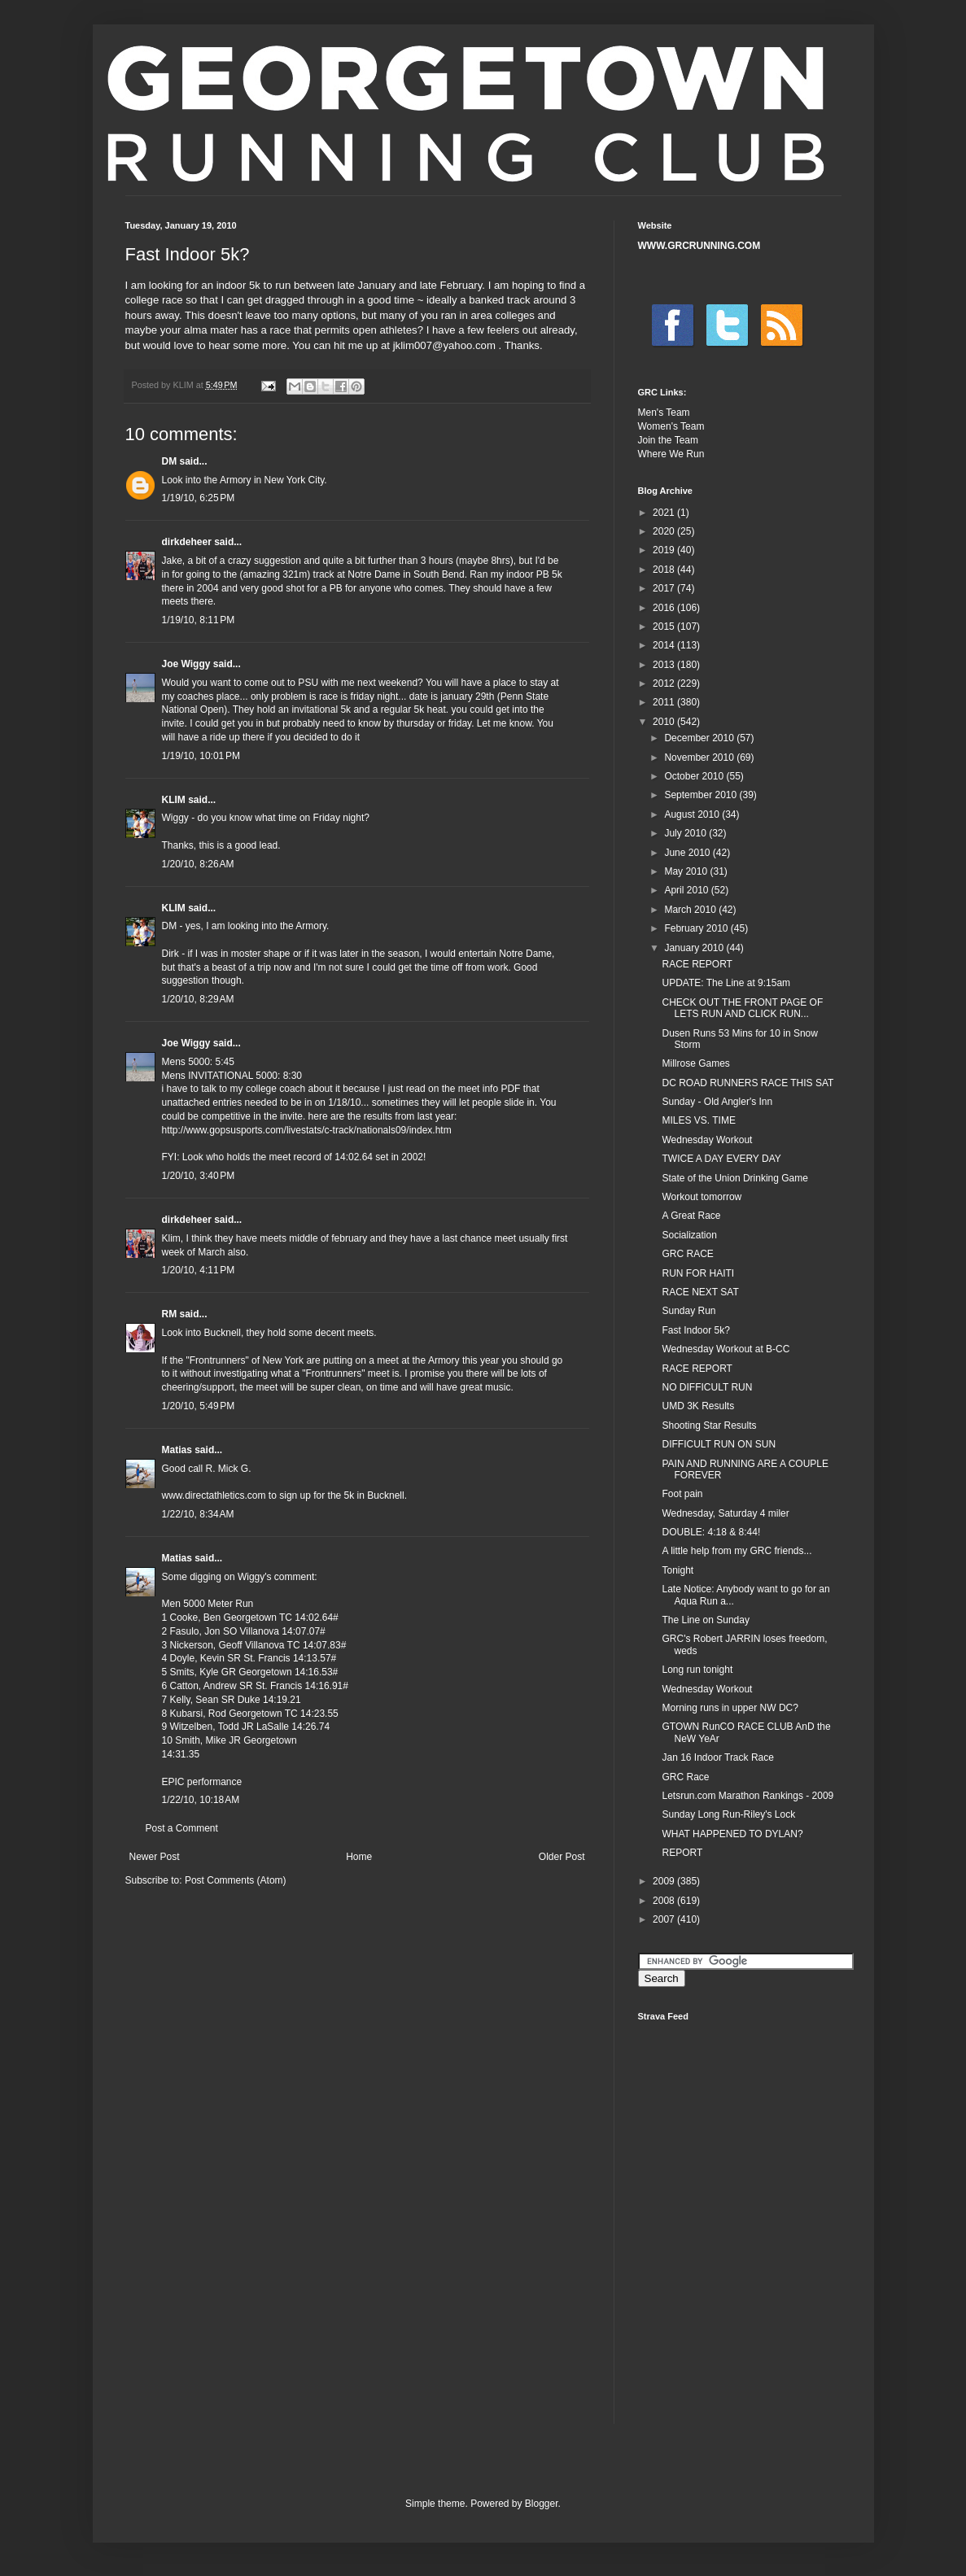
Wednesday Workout (707, 1140)
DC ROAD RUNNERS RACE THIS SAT (747, 1083)
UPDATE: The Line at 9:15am (726, 983)
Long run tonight (697, 1669)
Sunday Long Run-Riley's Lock (728, 1814)
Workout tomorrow (701, 1197)
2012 (665, 683)
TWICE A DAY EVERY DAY (721, 1158)
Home (359, 1856)
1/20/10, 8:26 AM (198, 864)
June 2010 (688, 852)
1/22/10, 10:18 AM (201, 1799)
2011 (665, 702)
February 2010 (697, 928)
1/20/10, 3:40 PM (198, 1175)
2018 (665, 569)
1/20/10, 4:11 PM (198, 1270)
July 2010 (686, 833)
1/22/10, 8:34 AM (198, 1514)
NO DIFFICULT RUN (707, 1387)
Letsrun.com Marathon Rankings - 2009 (747, 1795)
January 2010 (695, 948)
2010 (665, 721)
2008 (665, 1900)
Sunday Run (688, 1310)
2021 (665, 512)
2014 (665, 645)
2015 (665, 626)
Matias (177, 1450)
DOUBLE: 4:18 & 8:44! (711, 1532)
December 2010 (700, 738)
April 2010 (687, 890)
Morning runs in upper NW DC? (730, 1708)
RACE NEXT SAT (700, 1292)
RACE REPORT (697, 964)
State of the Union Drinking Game (734, 1178)
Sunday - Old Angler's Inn (717, 1101)
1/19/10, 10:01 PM (201, 756)
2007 (665, 1919)
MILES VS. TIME (698, 1120)
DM (169, 461)
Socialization (689, 1235)
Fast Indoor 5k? (695, 1330)
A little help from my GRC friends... (736, 1551)
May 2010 (687, 871)
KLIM (174, 800)
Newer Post (154, 1856)
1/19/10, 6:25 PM (198, 498)
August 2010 (693, 814)
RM (169, 1314)
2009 (665, 1881)
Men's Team (664, 412)
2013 (665, 664)
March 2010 (691, 909)
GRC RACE (687, 1254)
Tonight (677, 1570)
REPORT (682, 1852)
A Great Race (691, 1215)
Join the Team (668, 440)
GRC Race (685, 1777)
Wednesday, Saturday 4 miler (725, 1513)
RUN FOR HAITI (698, 1273)
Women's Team (671, 426)
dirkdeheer (187, 542)
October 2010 (695, 776)
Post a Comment (182, 1828)
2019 (665, 550)
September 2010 (701, 795)
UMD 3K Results (698, 1406)
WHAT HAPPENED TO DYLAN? (732, 1834)
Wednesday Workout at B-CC (725, 1349)
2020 (665, 531)
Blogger (541, 2503)
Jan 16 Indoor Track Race (717, 1757)
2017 (665, 588)
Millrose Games (695, 1063)
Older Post (562, 1856)
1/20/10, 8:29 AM (198, 999)
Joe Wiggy (186, 664)
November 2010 (700, 757)
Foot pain (682, 1494)
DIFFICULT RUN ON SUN (719, 1444)
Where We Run (671, 454)
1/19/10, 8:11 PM (198, 620)
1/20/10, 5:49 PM (198, 1406)
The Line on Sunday (705, 1620)
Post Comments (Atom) (235, 1880)
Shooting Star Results (709, 1425)
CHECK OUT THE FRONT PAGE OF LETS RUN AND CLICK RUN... (742, 1008)
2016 (665, 607)
